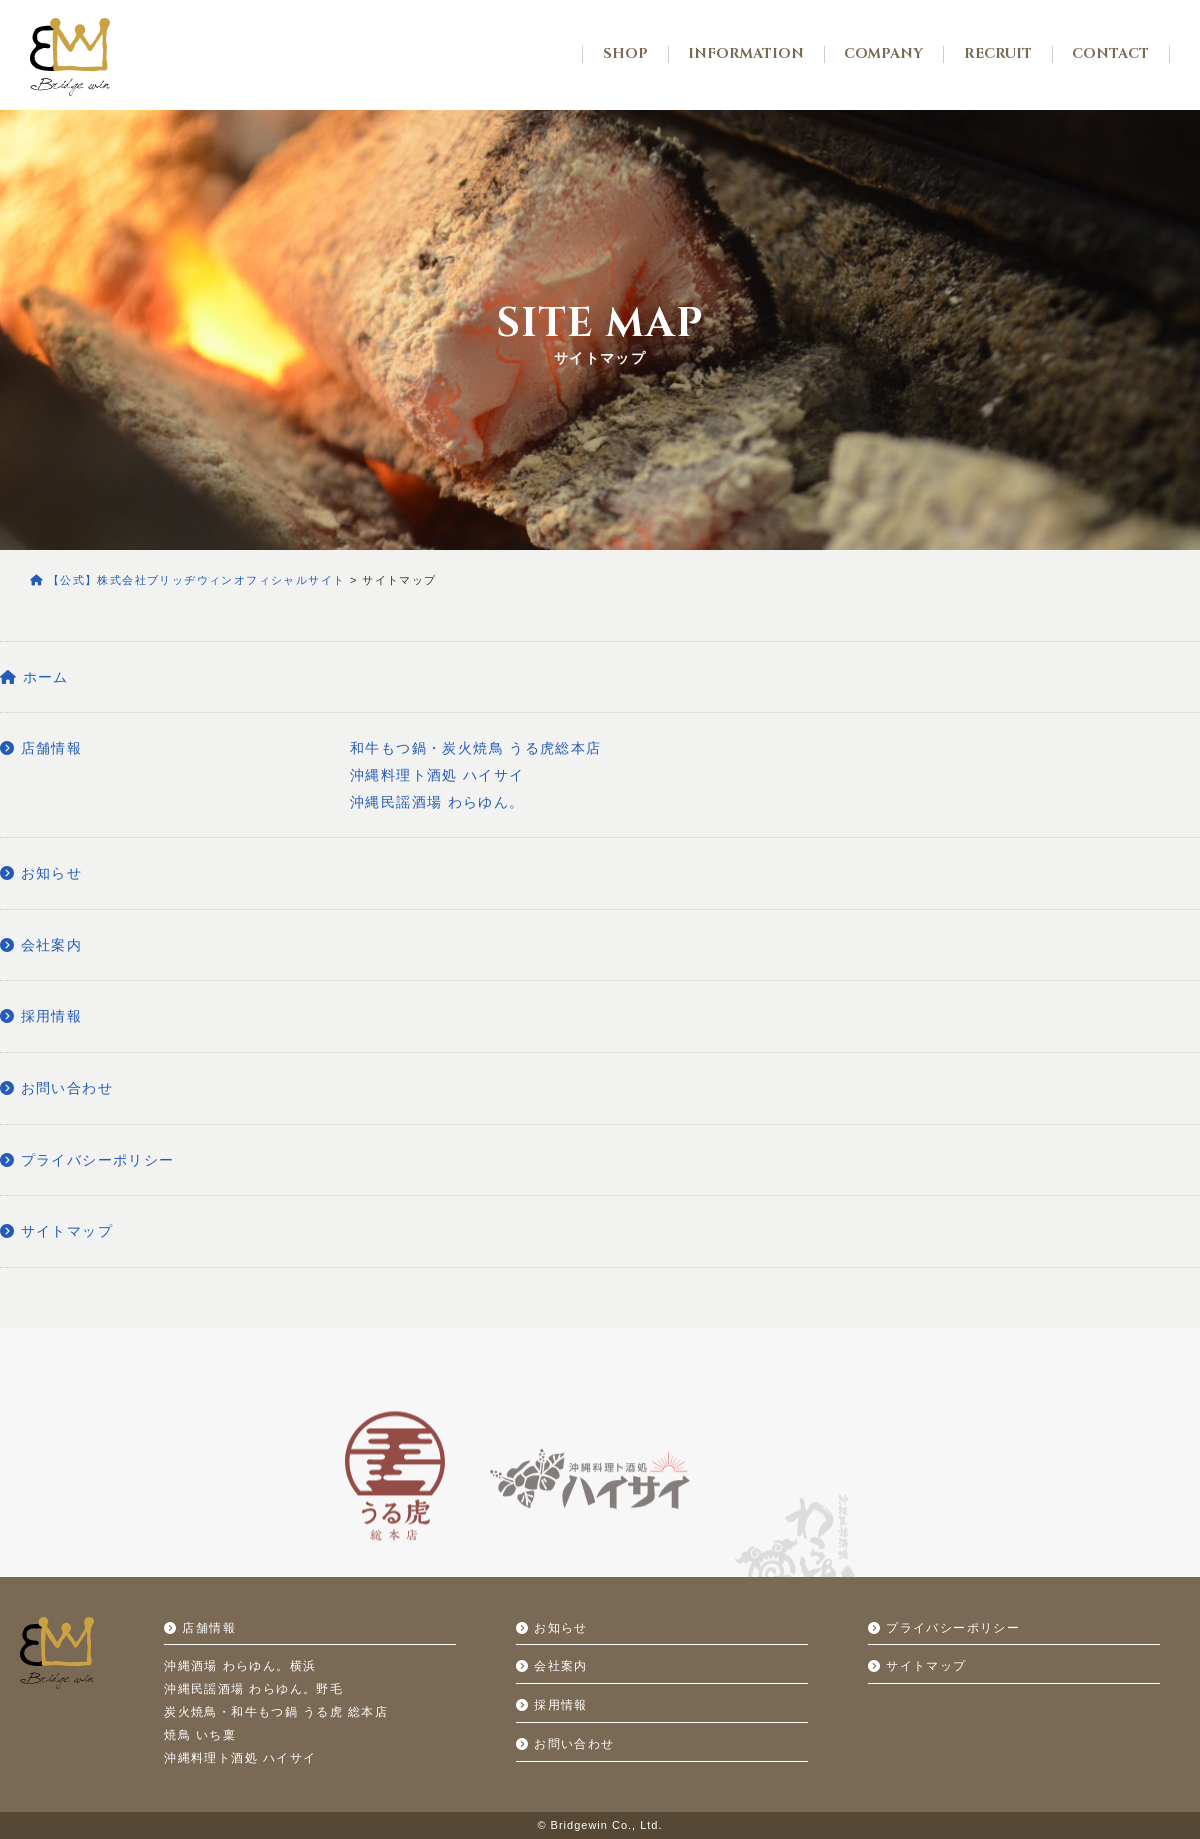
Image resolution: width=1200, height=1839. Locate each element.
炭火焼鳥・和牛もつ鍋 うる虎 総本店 (276, 1712)
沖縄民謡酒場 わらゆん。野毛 (253, 1689)
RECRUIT (998, 54)
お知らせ (41, 873)
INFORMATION (746, 54)
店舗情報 (41, 748)
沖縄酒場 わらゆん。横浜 (240, 1666)
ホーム (34, 677)
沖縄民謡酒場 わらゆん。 (437, 802)
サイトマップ (56, 1231)
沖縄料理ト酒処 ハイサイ (437, 775)
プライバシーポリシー (87, 1160)
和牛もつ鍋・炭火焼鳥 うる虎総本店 (476, 748)
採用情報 (41, 1016)
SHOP (625, 54)
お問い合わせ (56, 1088)
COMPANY (883, 54)
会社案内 (41, 945)
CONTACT (1110, 54)
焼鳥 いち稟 (200, 1735)
